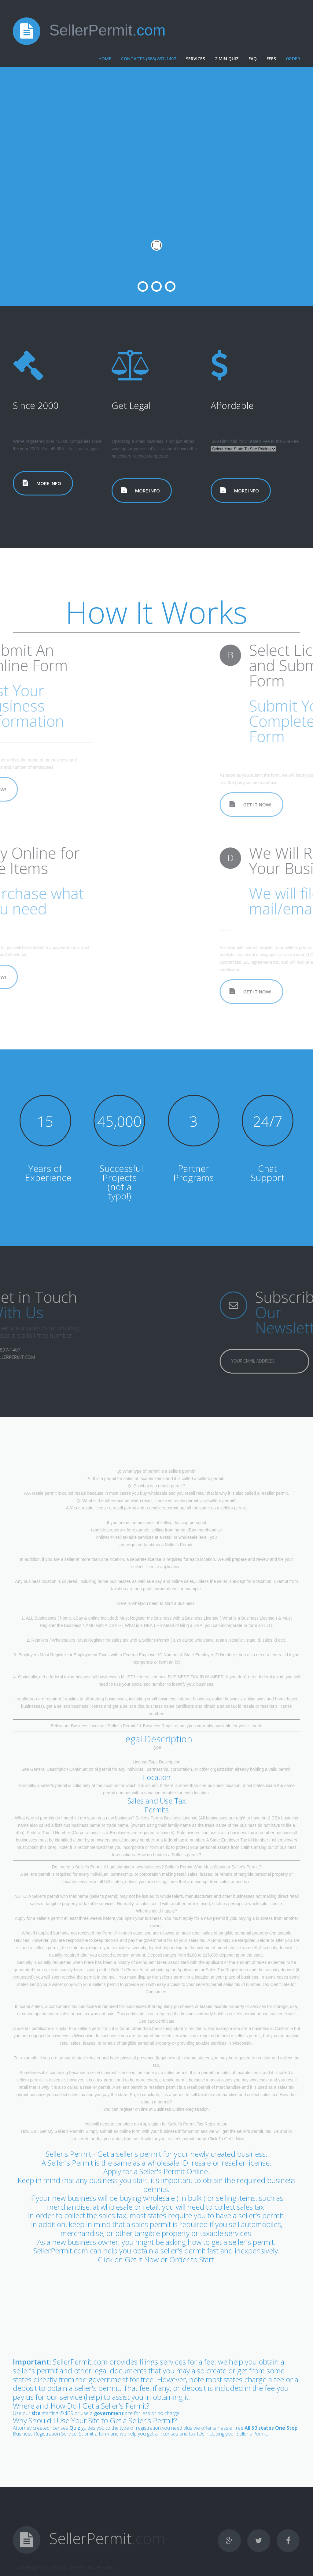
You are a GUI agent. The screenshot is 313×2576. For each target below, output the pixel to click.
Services (195, 59)
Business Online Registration (181, 2109)
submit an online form (120, 2131)
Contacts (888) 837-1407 (148, 59)
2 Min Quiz (227, 59)
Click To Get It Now (226, 2138)
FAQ (253, 59)
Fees (271, 59)
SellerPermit (107, 30)
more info (48, 483)
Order (293, 59)
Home (104, 59)
